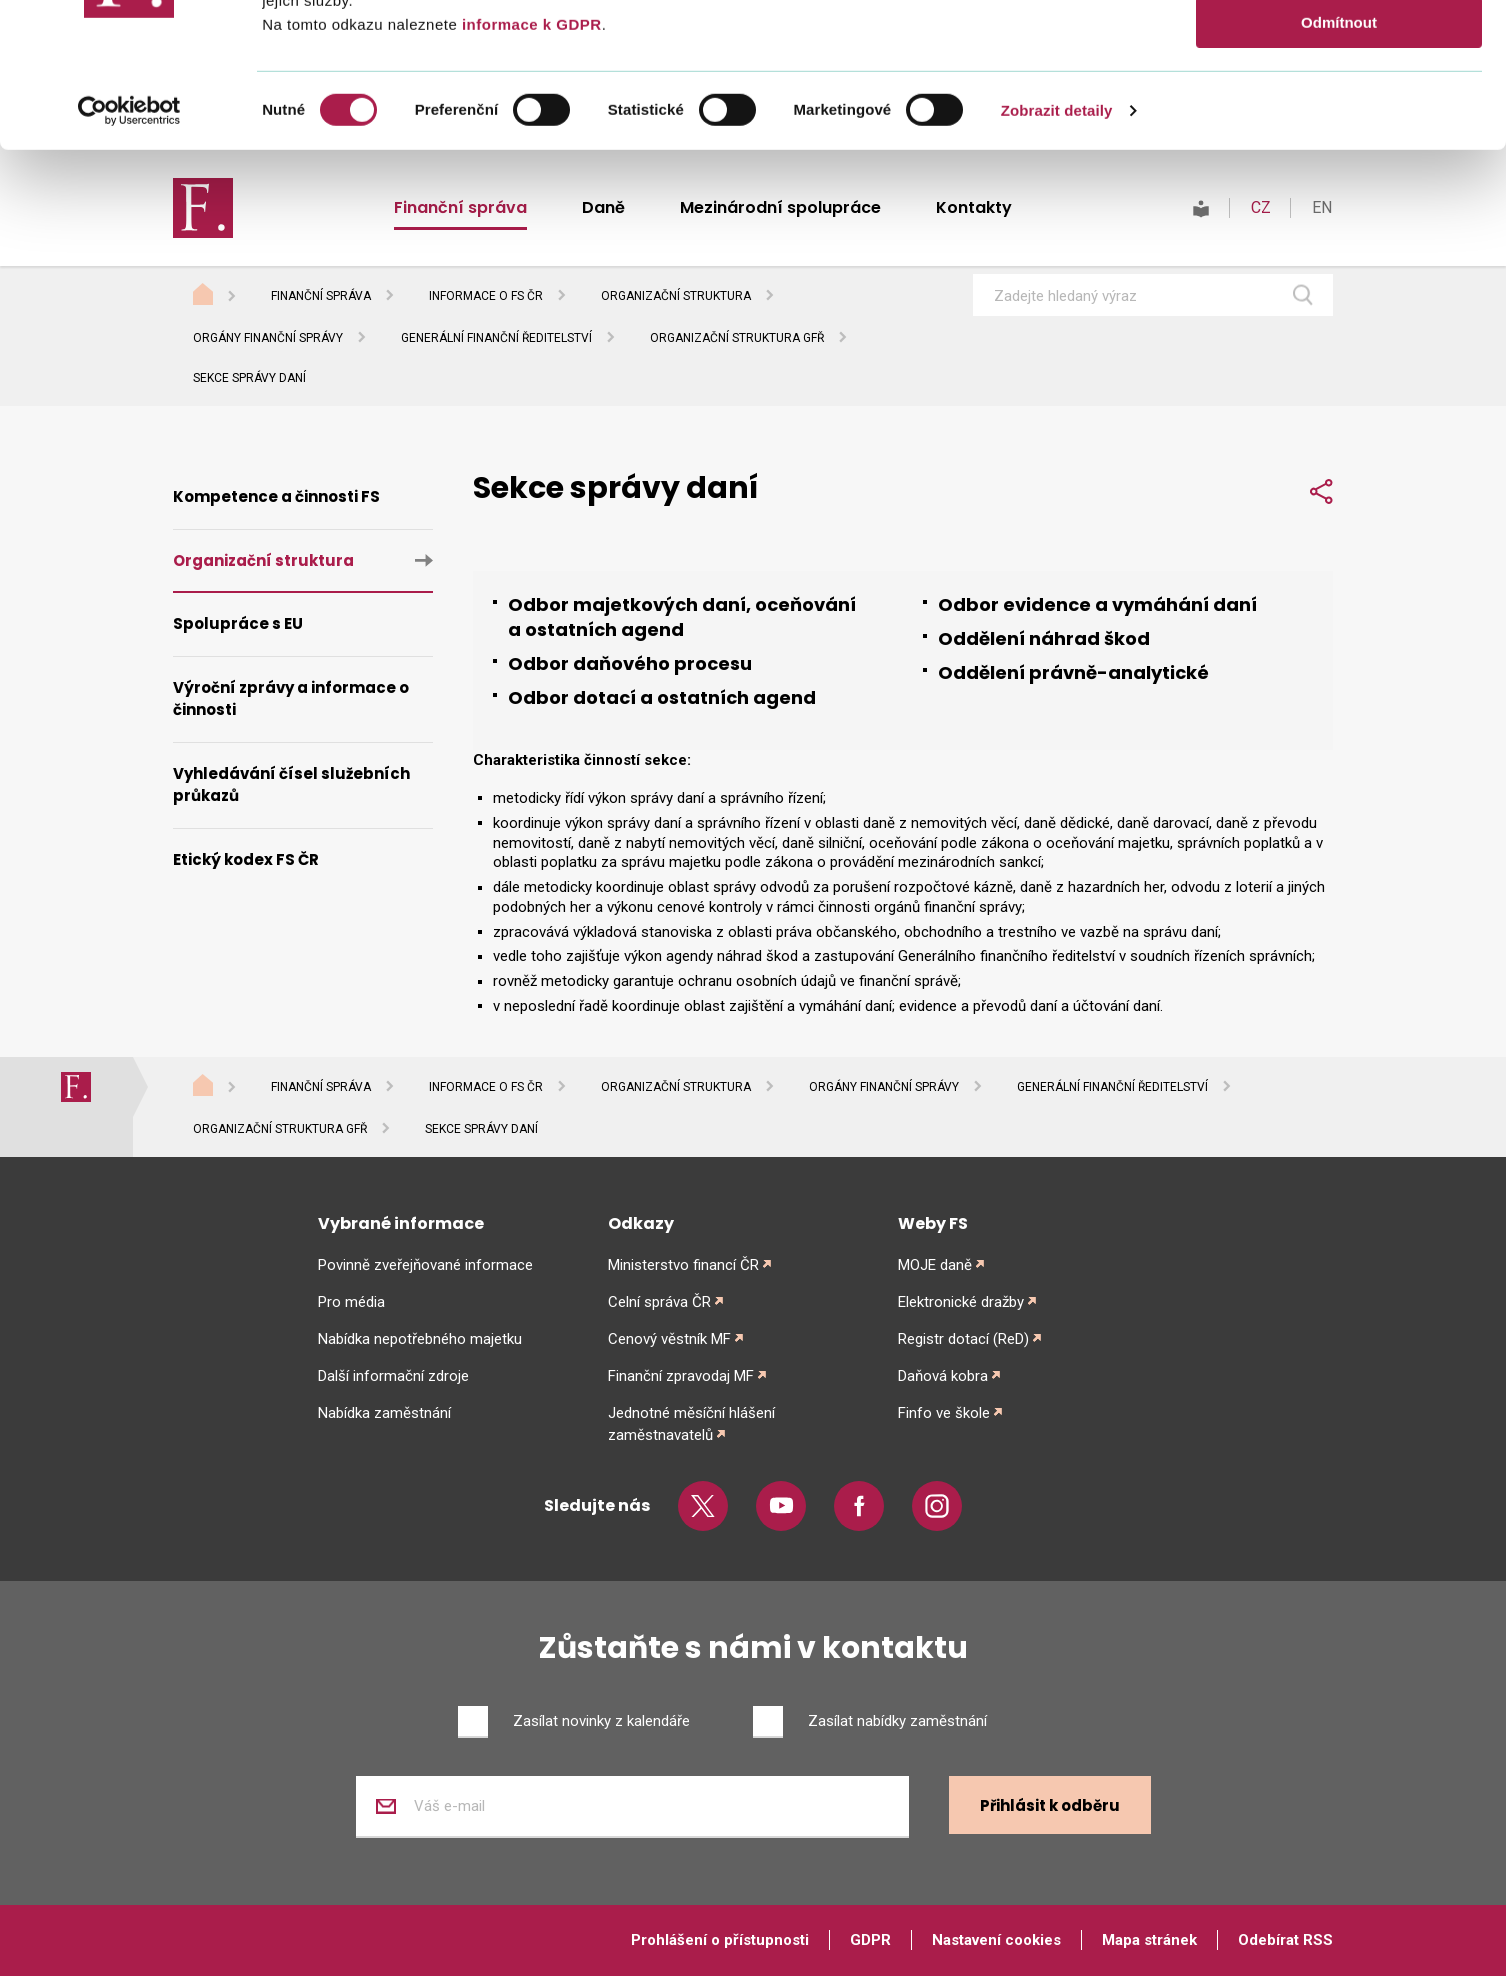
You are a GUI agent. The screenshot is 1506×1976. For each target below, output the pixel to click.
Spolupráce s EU (238, 623)
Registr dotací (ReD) (963, 1339)
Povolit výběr (1339, 108)
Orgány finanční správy (268, 338)
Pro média (351, 1302)
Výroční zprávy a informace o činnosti (291, 699)
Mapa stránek (1149, 1940)
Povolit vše (1338, 49)
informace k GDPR (529, 168)
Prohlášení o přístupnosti (720, 1940)
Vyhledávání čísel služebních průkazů (291, 785)
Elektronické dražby (961, 1302)
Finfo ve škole (944, 1413)
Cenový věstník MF (669, 1339)
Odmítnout (1339, 166)
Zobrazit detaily (1057, 254)
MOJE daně (935, 1265)
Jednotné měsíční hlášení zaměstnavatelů (691, 1424)
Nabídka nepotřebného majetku (420, 1339)
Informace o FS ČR (486, 296)
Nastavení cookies (996, 1940)
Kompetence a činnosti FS (276, 496)
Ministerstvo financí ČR (683, 1265)
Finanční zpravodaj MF (681, 1376)
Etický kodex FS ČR (246, 859)
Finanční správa (321, 296)
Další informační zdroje (393, 1376)
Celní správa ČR (659, 1302)
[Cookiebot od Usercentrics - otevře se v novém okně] (129, 255)
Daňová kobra (943, 1376)
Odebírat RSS (1285, 1940)
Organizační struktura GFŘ (737, 338)
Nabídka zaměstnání (384, 1413)
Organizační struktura (676, 296)
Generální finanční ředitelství (496, 338)
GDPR (870, 1940)
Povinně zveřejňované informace (425, 1265)
